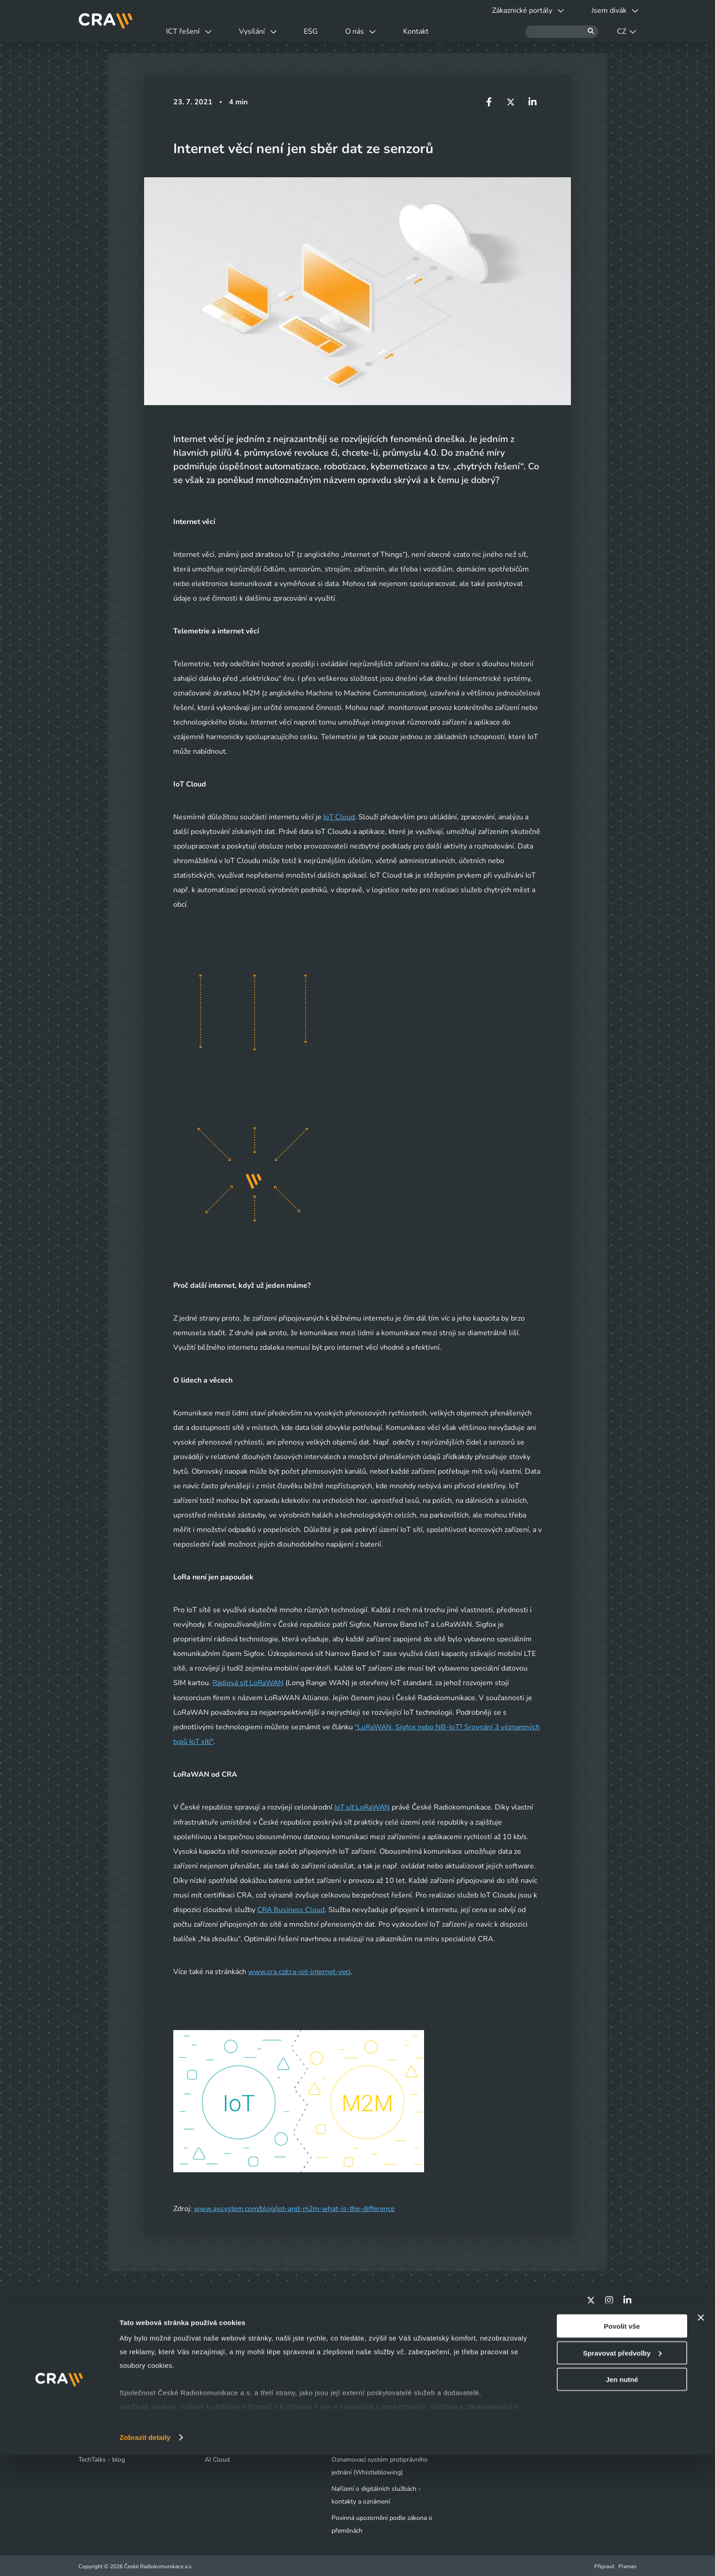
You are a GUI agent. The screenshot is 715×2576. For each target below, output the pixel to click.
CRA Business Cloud (291, 1909)
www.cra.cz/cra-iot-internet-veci (301, 1971)
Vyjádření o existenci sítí (112, 2392)
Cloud (213, 2376)
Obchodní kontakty (105, 2409)
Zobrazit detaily (145, 2558)
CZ (626, 31)
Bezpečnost (221, 2409)
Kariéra (341, 2392)
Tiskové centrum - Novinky (369, 2376)
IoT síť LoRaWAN (363, 1807)
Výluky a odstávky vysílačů (122, 2376)
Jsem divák (99, 2359)
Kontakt (433, 31)
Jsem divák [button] (613, 10)
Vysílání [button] (263, 31)
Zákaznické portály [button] (523, 10)
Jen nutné (622, 2500)
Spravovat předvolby (622, 2474)
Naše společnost (355, 2359)
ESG (320, 31)
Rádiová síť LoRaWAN (249, 1683)
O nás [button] (373, 31)
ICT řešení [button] (190, 31)
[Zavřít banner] (701, 2438)
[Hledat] (561, 32)
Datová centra (224, 2359)
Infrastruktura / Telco (234, 2392)
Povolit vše (622, 2447)
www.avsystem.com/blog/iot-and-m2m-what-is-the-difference (298, 2208)
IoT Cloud (339, 817)
